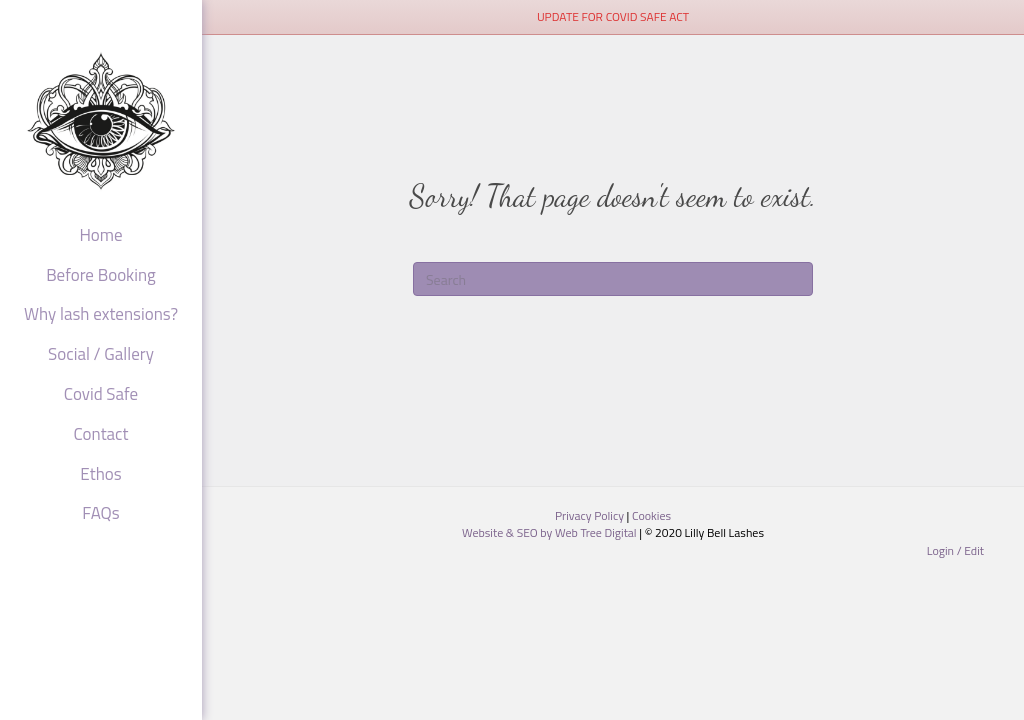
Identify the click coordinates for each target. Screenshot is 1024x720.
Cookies (651, 515)
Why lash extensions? (101, 315)
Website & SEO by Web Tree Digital (550, 532)
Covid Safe (101, 395)
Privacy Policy (591, 515)
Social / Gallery (101, 355)
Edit (974, 550)
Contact (101, 435)
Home (100, 236)
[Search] (613, 279)
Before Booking (101, 276)
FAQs (100, 514)
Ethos (100, 475)
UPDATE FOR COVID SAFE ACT (613, 16)
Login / (946, 550)
